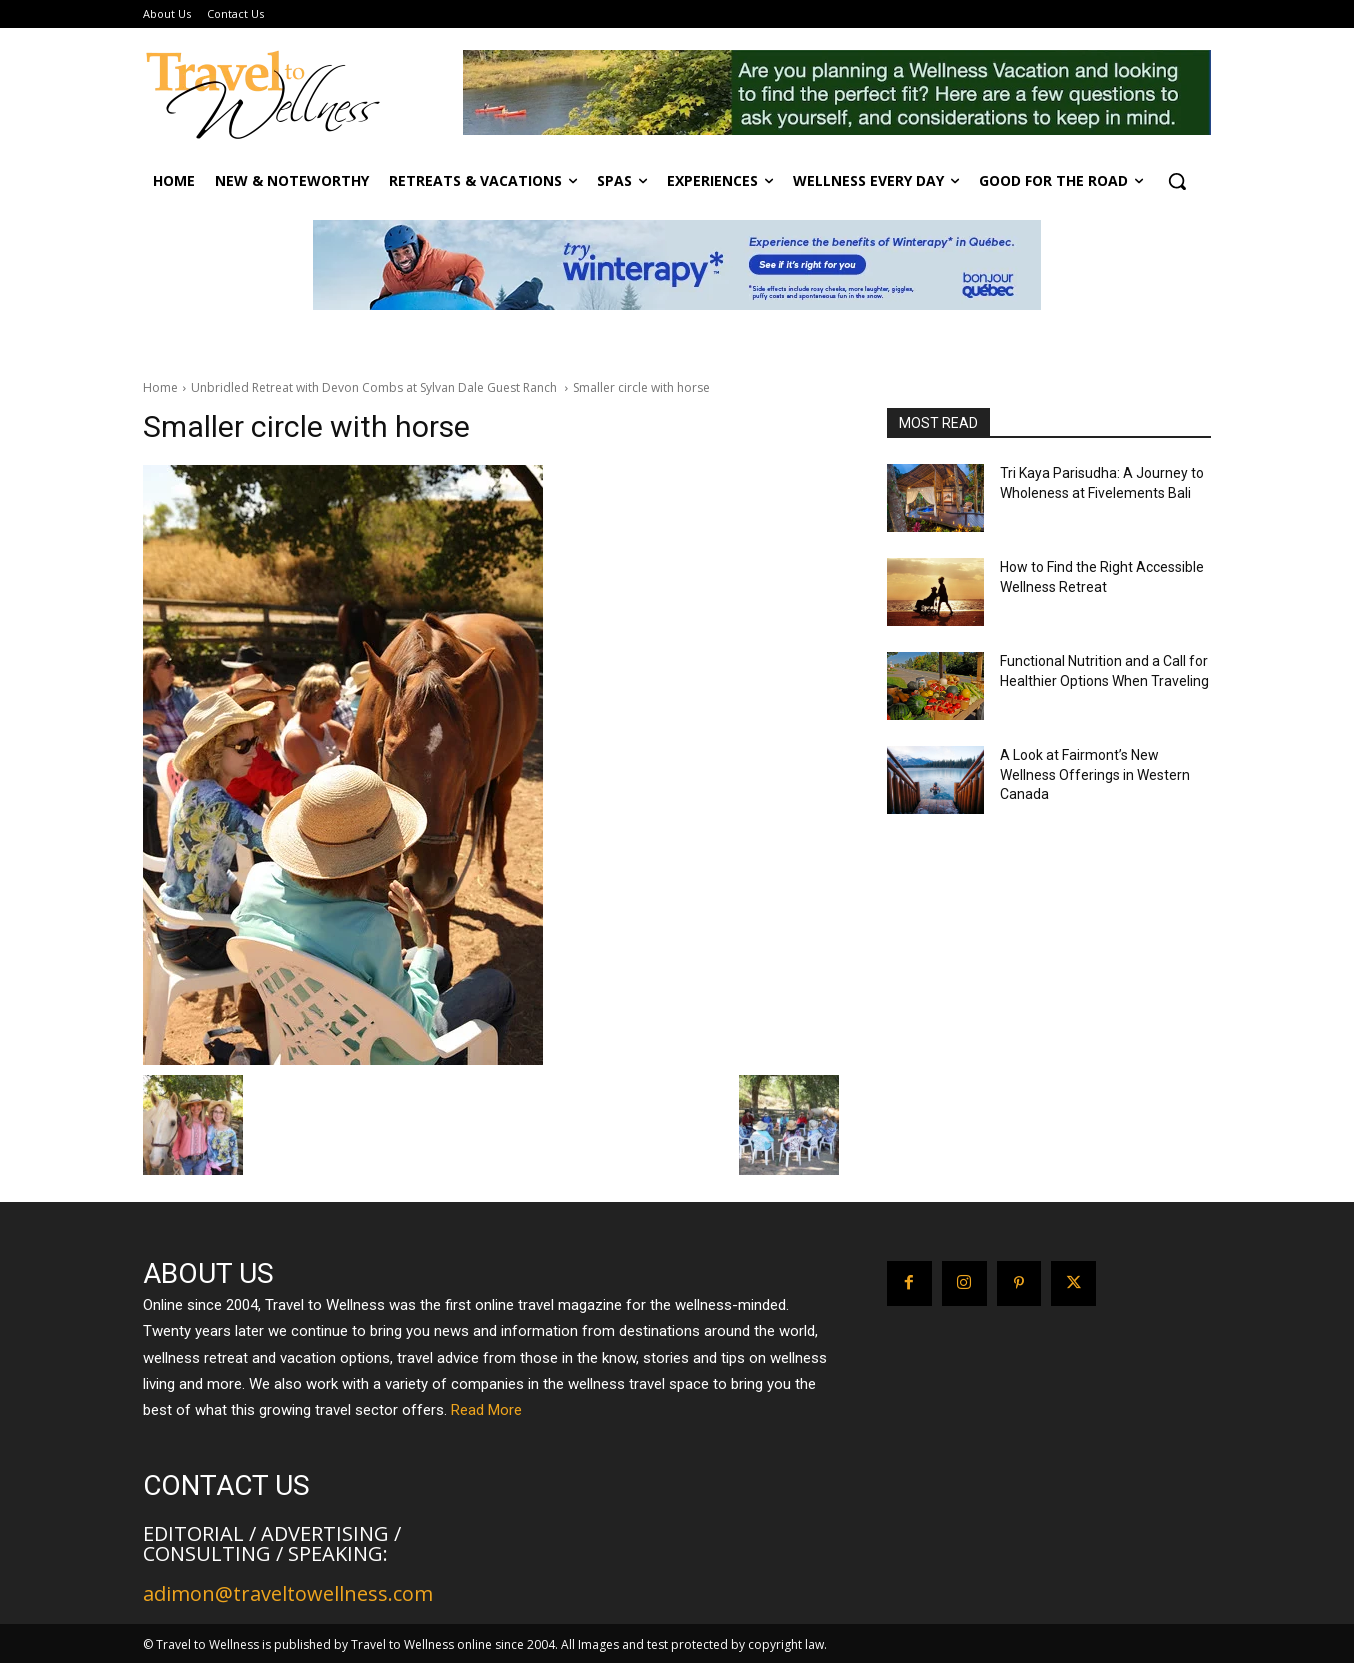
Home (160, 387)
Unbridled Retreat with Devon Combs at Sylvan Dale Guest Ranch (375, 387)
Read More (486, 1410)
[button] (1177, 181)
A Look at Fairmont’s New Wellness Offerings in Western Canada (1095, 774)
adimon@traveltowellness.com (288, 1593)
